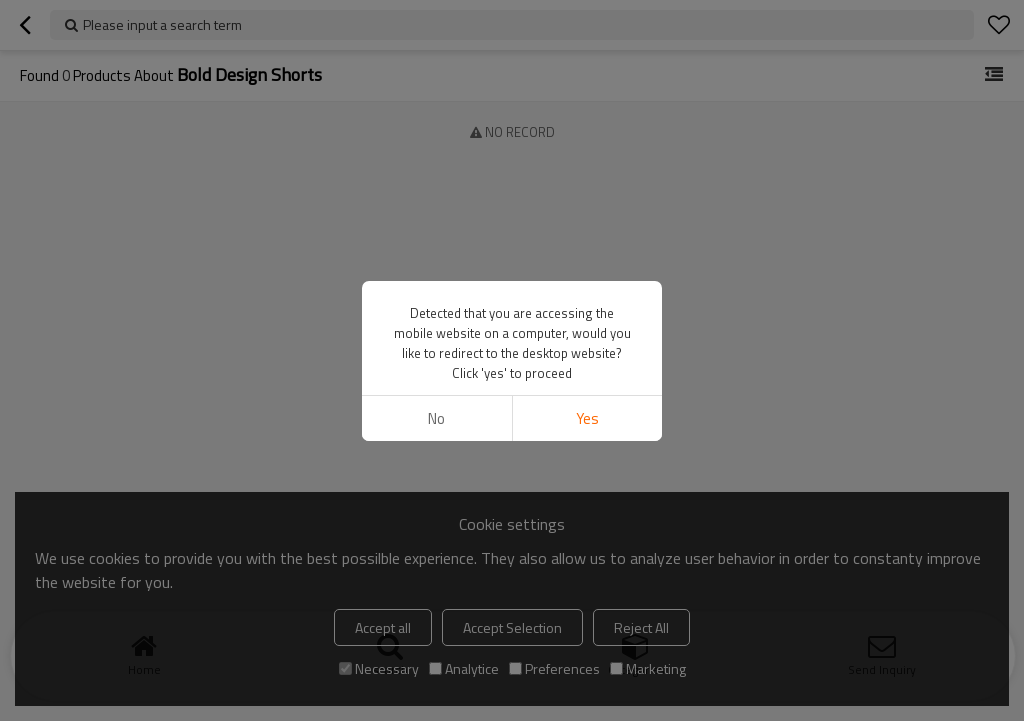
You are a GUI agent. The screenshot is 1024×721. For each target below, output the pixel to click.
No (436, 418)
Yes (587, 418)
